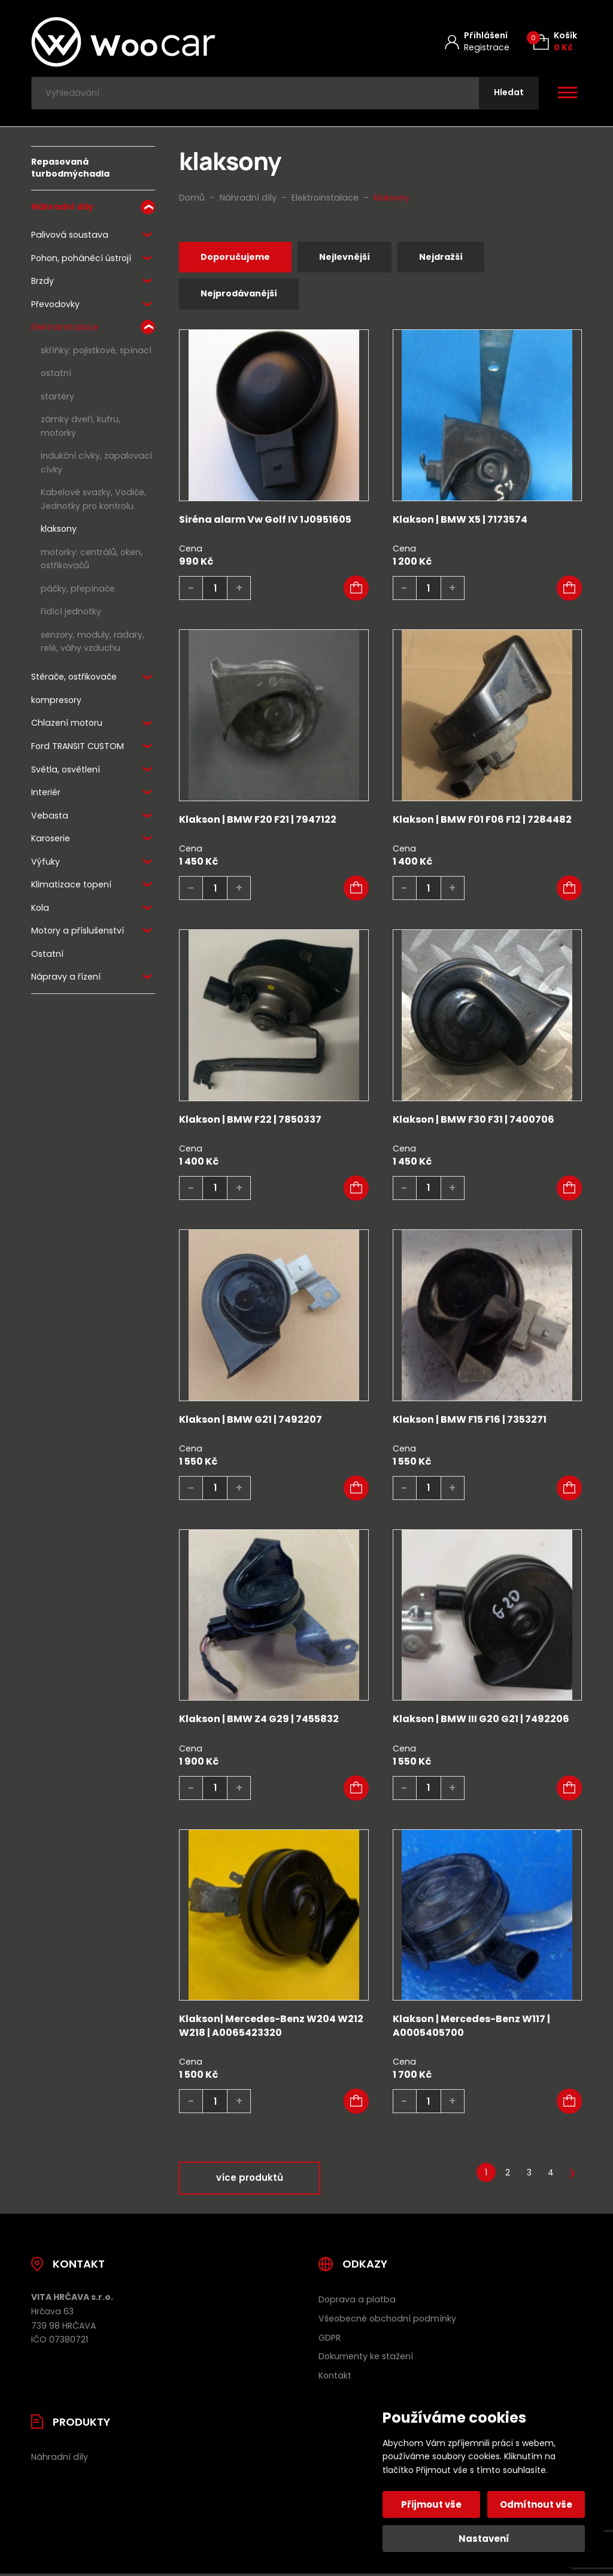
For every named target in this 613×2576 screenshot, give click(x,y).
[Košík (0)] (555, 41)
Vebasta (49, 817)
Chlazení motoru (66, 724)
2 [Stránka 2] (507, 2175)
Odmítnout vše (536, 2504)
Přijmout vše (432, 2504)
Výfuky (45, 863)
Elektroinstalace (64, 328)
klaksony (59, 530)
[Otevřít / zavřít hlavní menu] (567, 93)
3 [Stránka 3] (529, 2175)
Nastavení (484, 2538)
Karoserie (50, 839)
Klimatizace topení (71, 886)
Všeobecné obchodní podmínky (387, 2321)
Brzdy (42, 282)
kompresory (56, 701)
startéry (57, 398)
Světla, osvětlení (65, 770)
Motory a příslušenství (77, 932)
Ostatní (47, 955)
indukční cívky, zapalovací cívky (96, 464)
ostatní (56, 374)
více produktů (249, 2180)
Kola (40, 909)
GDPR (329, 2340)
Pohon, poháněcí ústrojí (81, 259)
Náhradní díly (62, 208)
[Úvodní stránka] (155, 42)
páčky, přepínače (78, 590)
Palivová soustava (69, 236)
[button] (356, 590)
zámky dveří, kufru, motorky (80, 427)
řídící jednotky (71, 613)
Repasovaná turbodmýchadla (70, 169)
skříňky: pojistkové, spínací (96, 351)
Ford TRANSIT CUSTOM (77, 747)
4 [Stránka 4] (551, 2175)
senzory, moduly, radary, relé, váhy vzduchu (92, 643)
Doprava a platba (357, 2302)
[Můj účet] (477, 41)
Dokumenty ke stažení (365, 2359)
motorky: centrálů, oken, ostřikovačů (91, 560)
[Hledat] (508, 94)
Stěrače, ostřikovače (74, 678)
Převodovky (55, 305)
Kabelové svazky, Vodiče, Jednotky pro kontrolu (93, 500)
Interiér (45, 793)
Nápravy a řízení (66, 978)
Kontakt (334, 2378)
